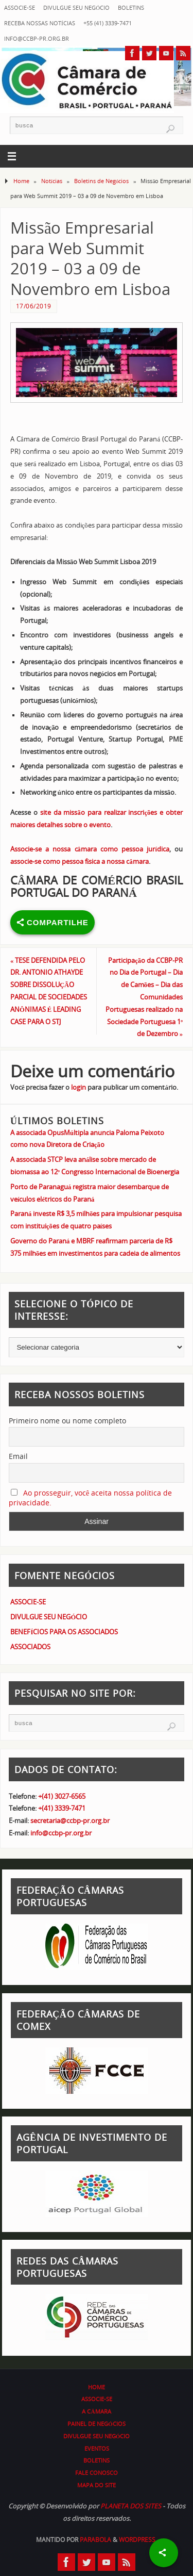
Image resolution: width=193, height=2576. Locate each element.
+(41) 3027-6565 (61, 1796)
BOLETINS (131, 7)
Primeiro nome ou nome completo (67, 1420)
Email (18, 1456)
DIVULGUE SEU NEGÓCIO (76, 7)
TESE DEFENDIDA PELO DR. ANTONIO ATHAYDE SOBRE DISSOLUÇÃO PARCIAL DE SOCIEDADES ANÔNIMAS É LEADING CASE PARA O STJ (48, 991)
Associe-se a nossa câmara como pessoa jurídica (89, 849)
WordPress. (138, 2539)
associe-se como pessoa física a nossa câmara (79, 861)
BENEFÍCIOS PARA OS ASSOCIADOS (64, 1632)
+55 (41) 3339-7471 (107, 23)
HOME (96, 2387)
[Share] (163, 2552)
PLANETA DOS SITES (130, 2506)
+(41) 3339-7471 (61, 1808)
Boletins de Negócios (101, 181)
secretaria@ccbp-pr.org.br (70, 1820)
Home (21, 181)
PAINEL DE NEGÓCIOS (96, 2423)
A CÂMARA (96, 2411)
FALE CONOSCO (96, 2472)
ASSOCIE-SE (19, 7)
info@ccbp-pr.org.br (36, 38)
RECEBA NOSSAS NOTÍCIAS (39, 23)
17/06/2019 (33, 306)
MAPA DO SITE (96, 2485)
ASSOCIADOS (30, 1647)
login (78, 1087)
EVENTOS (96, 2448)
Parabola (95, 2539)
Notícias (51, 181)
